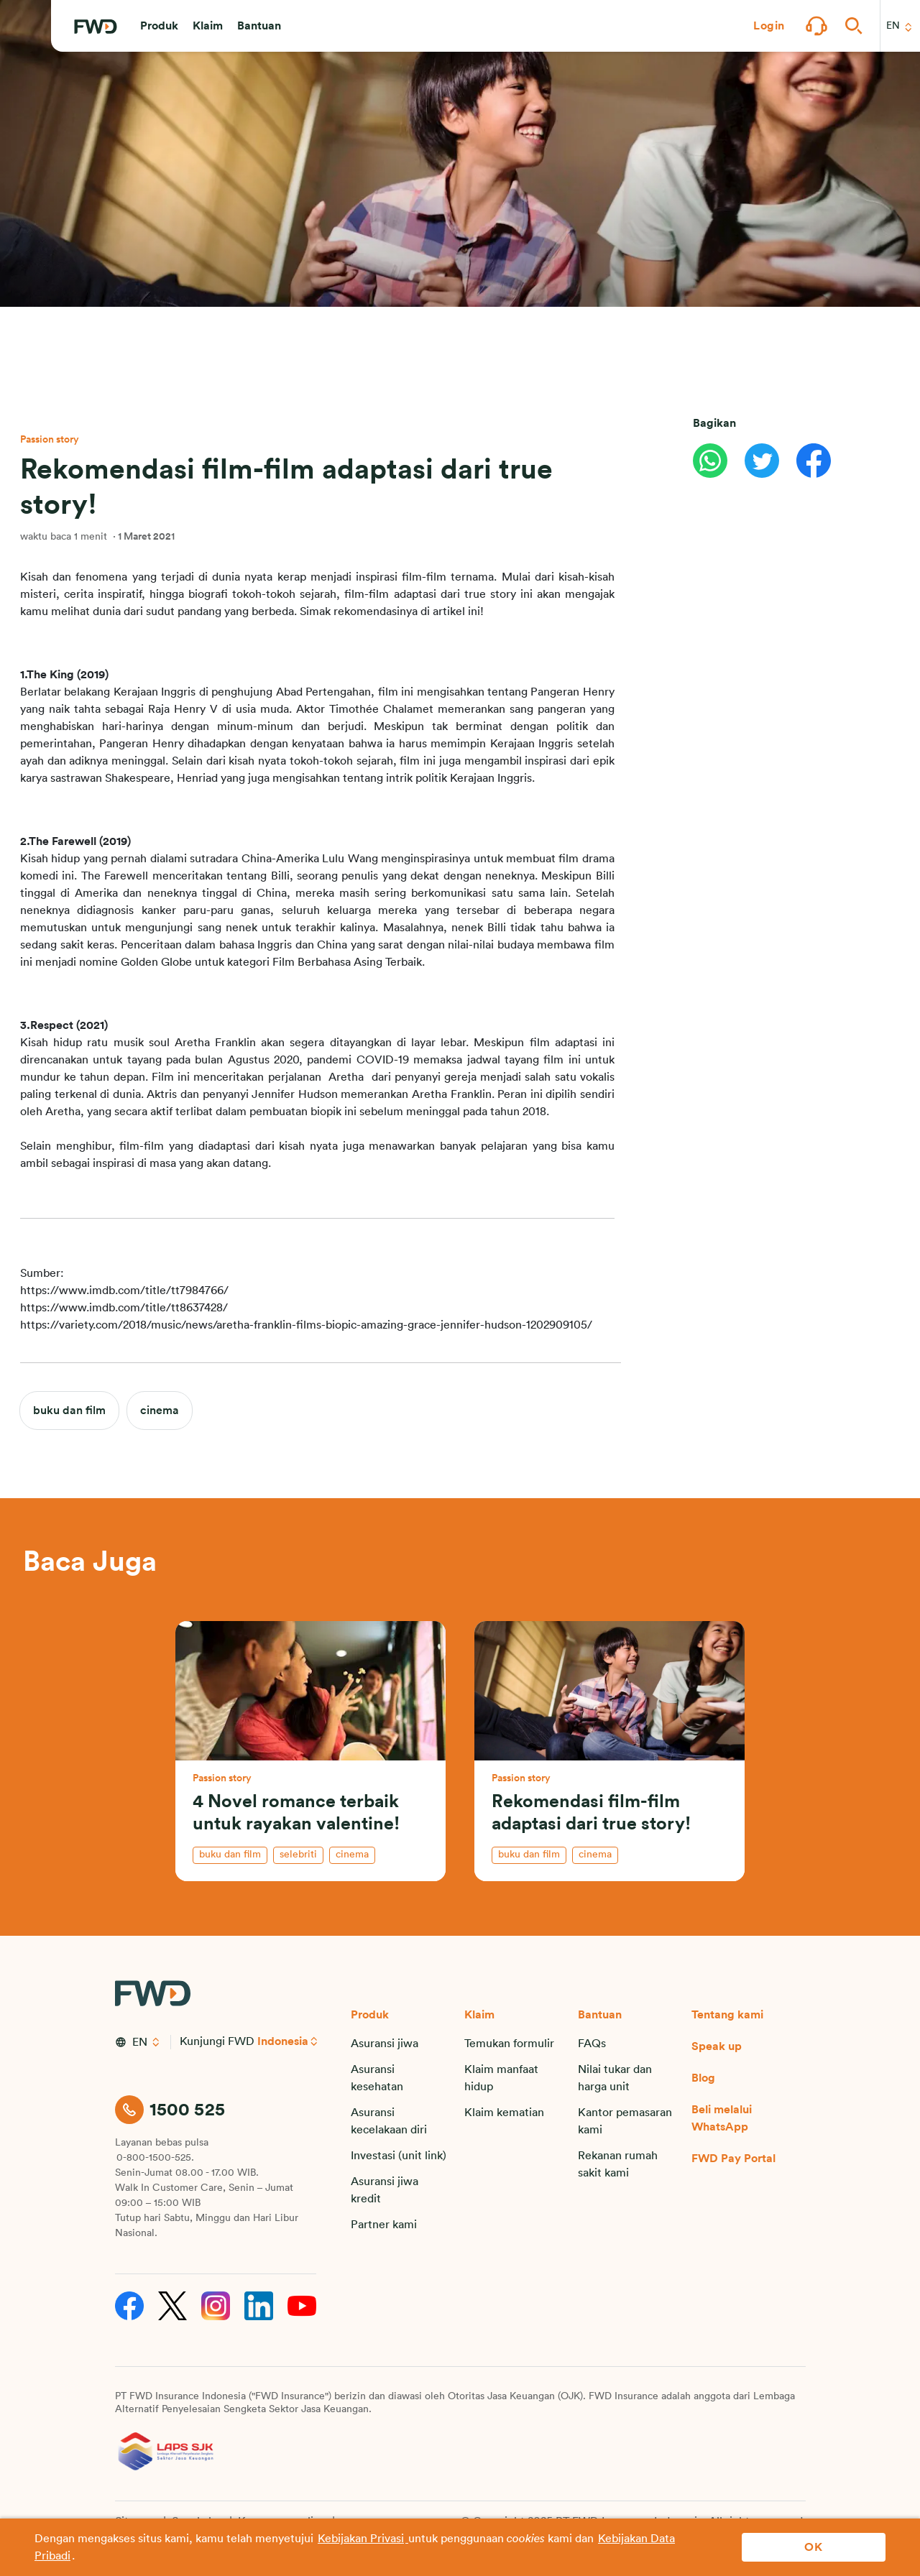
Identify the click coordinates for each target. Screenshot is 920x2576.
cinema (159, 1410)
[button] (159, 26)
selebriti (298, 1855)
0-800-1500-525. (155, 2158)
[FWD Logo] (95, 26)
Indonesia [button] (282, 2041)
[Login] (769, 25)
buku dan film (69, 1410)
